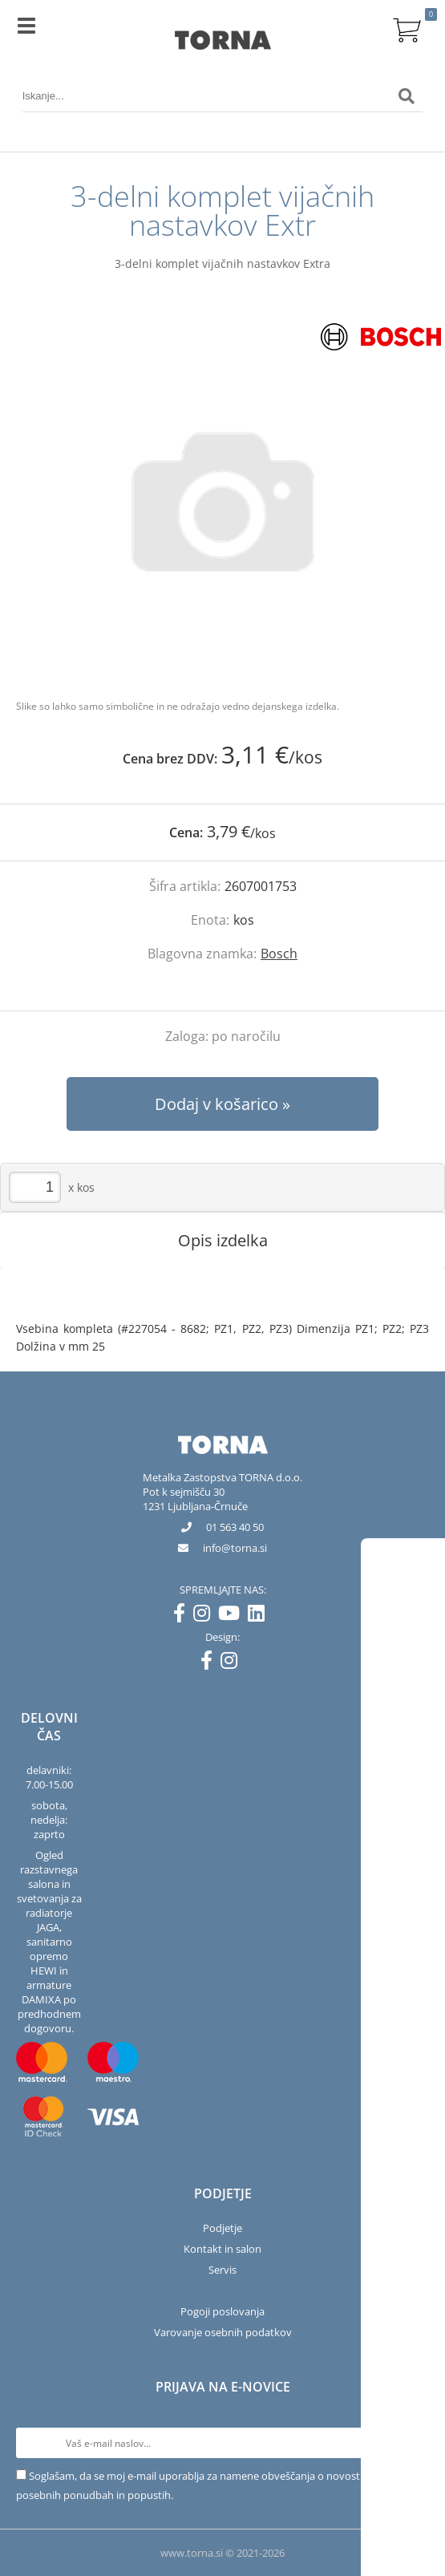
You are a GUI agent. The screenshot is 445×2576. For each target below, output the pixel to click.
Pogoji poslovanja (222, 2311)
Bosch (279, 953)
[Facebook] (183, 1616)
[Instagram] (205, 1616)
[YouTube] (233, 1616)
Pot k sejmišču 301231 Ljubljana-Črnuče (195, 1498)
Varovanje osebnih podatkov (223, 2332)
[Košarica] (406, 28)
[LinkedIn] (260, 1616)
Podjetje (222, 2228)
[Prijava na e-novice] (413, 2443)
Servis (222, 2269)
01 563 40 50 (235, 1527)
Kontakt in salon (222, 2249)
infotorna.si (235, 1548)
